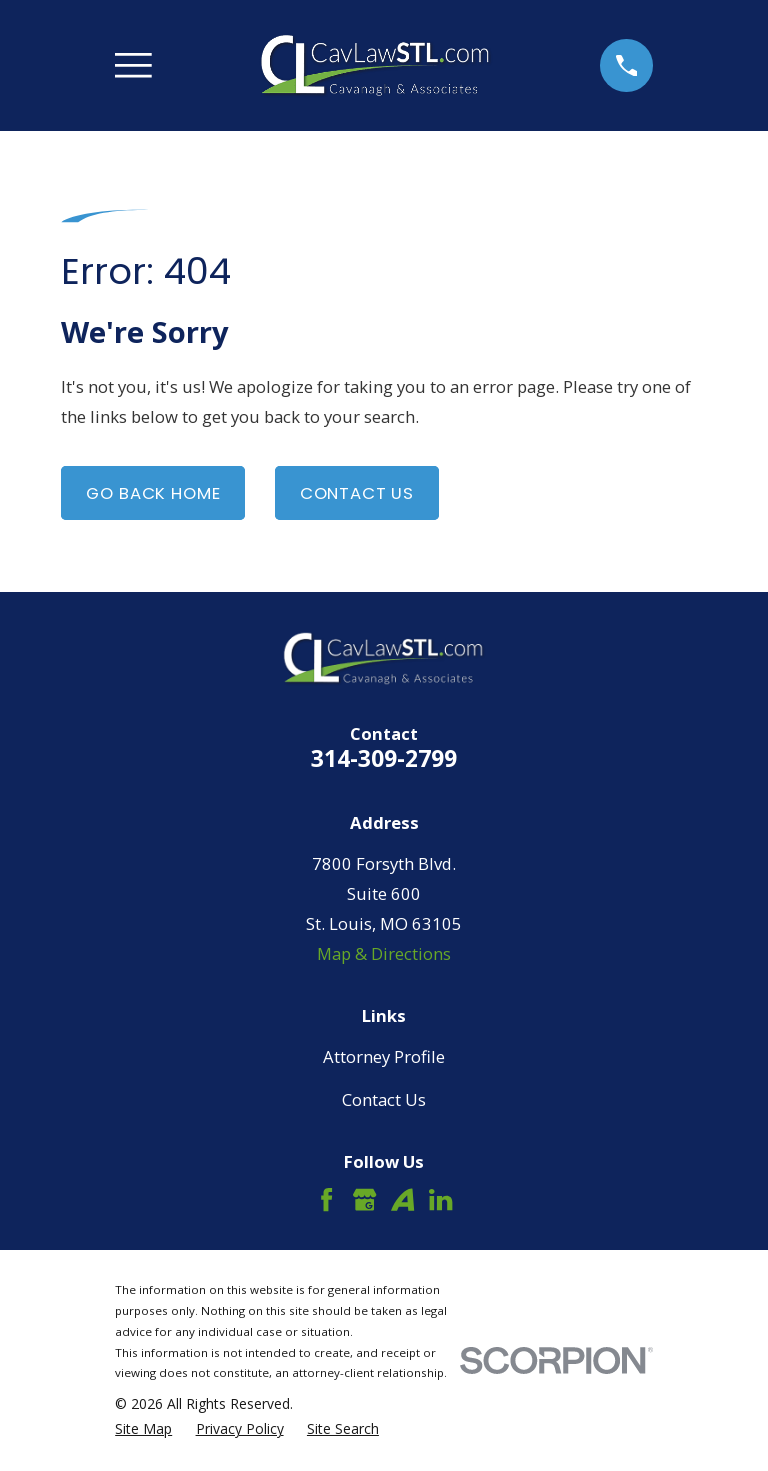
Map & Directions (384, 953)
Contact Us (357, 493)
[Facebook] (326, 1199)
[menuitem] (143, 1428)
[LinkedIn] (440, 1199)
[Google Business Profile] (364, 1199)
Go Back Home (153, 493)
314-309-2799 (384, 758)
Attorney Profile (384, 1056)
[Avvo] (402, 1199)
